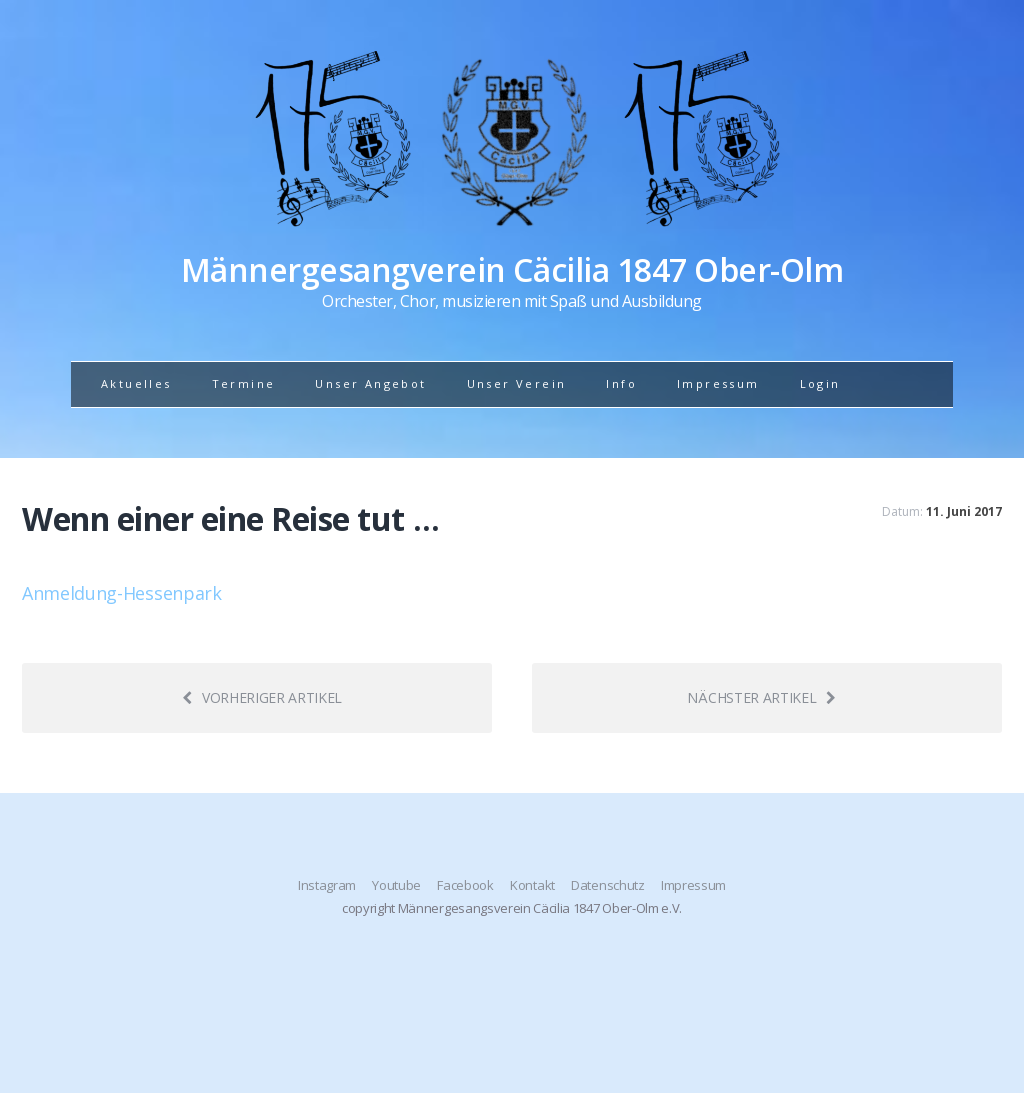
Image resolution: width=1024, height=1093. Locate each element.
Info (621, 383)
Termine (244, 383)
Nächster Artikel (761, 697)
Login (820, 383)
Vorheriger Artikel (262, 697)
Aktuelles (136, 383)
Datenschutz (607, 885)
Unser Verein (517, 383)
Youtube (396, 885)
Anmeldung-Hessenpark (122, 593)
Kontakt (532, 885)
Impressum (718, 383)
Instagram (327, 885)
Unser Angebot (370, 383)
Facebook (465, 885)
